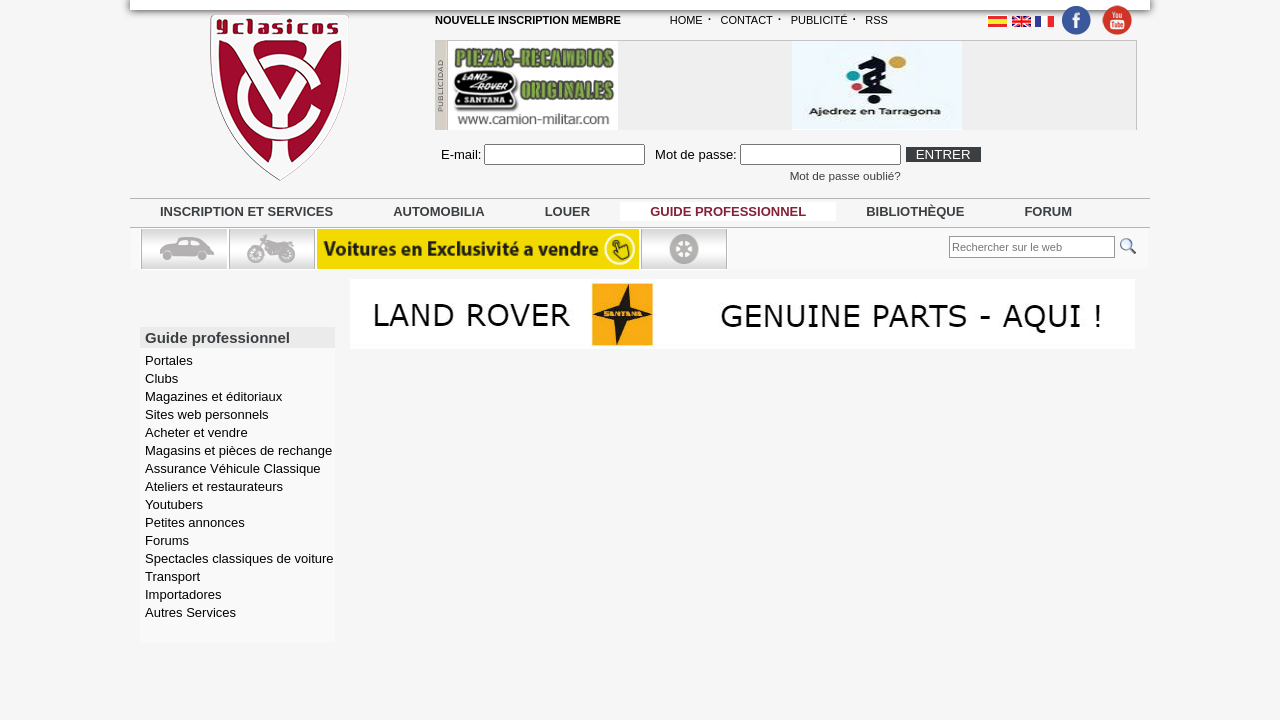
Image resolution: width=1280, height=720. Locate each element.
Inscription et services (246, 211)
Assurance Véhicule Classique (233, 468)
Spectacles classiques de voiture (239, 558)
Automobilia (438, 211)
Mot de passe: (696, 154)
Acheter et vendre (196, 432)
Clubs (161, 378)
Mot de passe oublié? (845, 175)
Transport (172, 576)
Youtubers (174, 504)
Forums (167, 540)
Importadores (183, 594)
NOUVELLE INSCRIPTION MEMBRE (528, 20)
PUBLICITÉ (819, 20)
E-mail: (461, 154)
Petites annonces (195, 522)
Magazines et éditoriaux (213, 396)
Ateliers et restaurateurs (214, 486)
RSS (876, 20)
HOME (686, 20)
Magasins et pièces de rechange (238, 450)
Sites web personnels (207, 414)
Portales (169, 360)
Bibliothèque (915, 211)
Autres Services (190, 612)
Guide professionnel (728, 211)
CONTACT (746, 20)
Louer (568, 211)
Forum (1048, 211)
